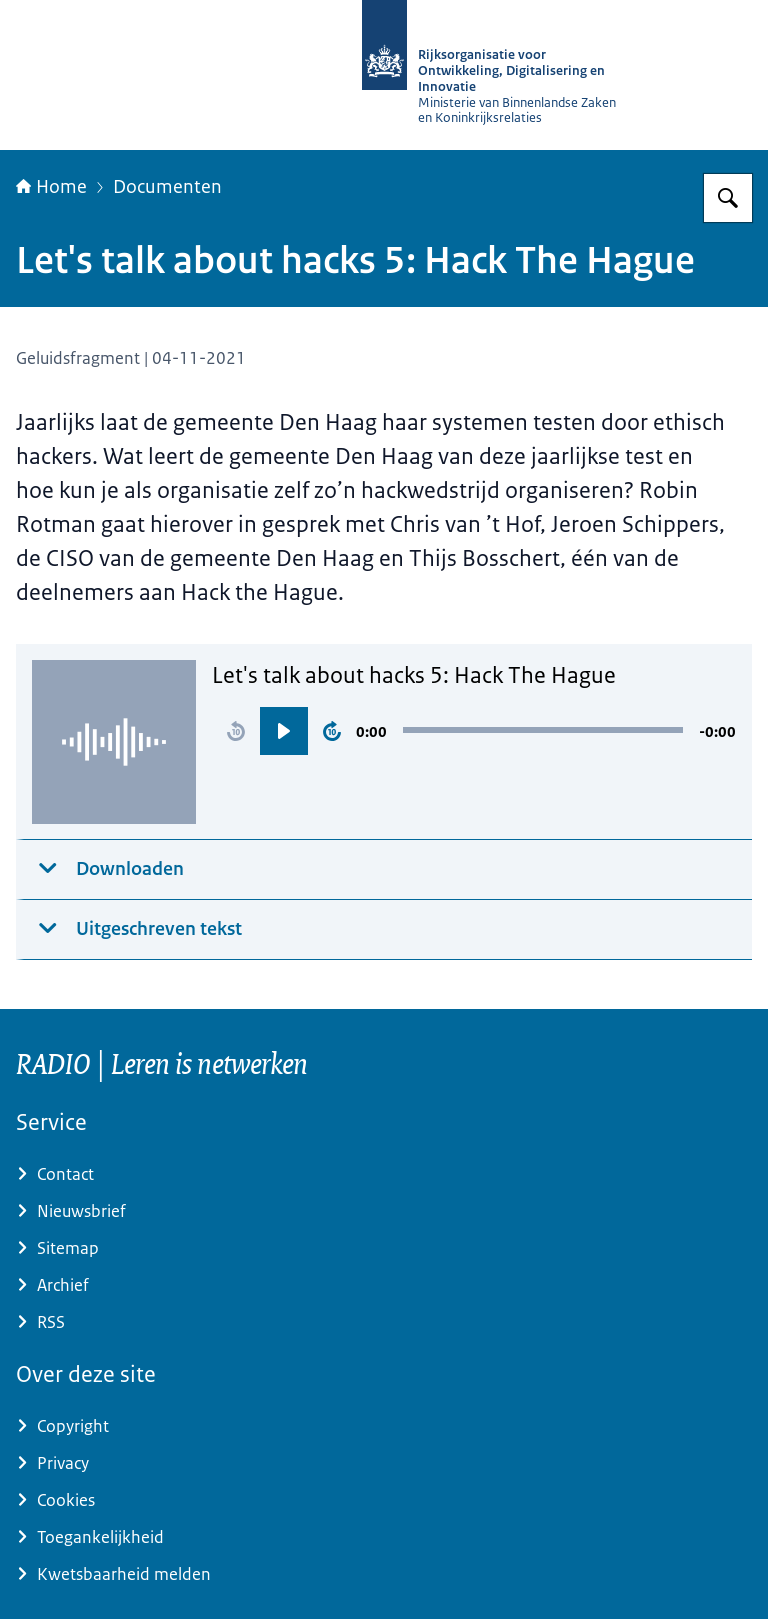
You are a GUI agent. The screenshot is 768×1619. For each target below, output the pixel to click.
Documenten (167, 187)
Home (51, 187)
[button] (236, 731)
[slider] (543, 730)
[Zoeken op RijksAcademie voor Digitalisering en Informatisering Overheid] (728, 198)
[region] (474, 731)
